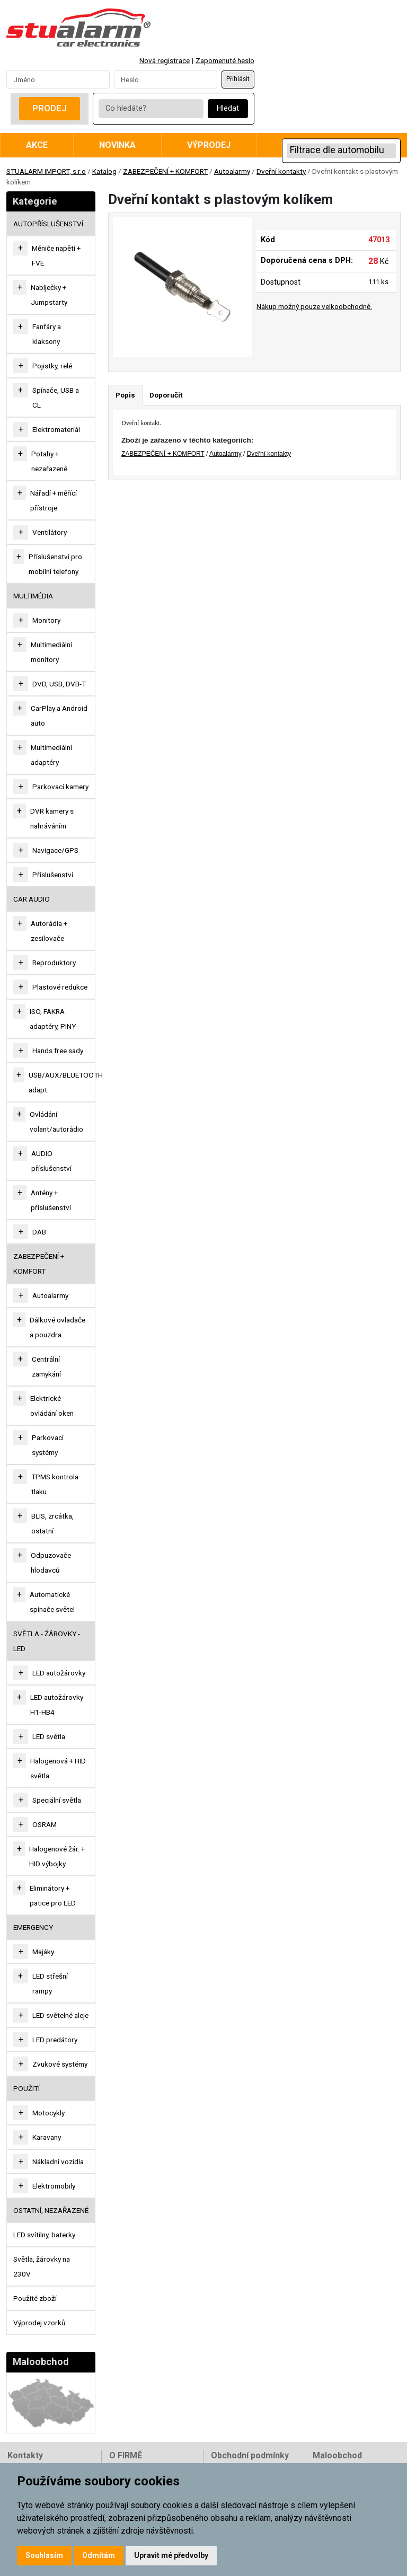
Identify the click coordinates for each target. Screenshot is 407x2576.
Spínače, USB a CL (55, 397)
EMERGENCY (33, 1927)
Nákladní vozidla (58, 2161)
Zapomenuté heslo (225, 60)
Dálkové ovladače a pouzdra (57, 1327)
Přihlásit (238, 79)
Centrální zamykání (46, 1366)
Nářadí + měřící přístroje (53, 500)
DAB (39, 1232)
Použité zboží (35, 2298)
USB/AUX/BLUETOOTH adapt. (66, 1082)
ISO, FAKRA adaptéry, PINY (53, 1018)
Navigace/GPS (55, 850)
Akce (37, 145)
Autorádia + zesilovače (49, 930)
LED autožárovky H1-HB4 (56, 1704)
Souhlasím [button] (44, 2555)
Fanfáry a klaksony (46, 334)
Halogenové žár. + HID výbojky (57, 1856)
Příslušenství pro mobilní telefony (55, 564)
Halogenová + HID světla (58, 1768)
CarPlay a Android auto (59, 715)
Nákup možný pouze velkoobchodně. (314, 306)
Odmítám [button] (98, 2555)
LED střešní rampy (50, 1983)
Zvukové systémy (59, 2064)
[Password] (165, 79)
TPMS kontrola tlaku (54, 1484)
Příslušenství (52, 874)
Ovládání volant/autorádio (56, 1121)
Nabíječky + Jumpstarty (49, 294)
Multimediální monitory (51, 652)
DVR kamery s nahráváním (52, 818)
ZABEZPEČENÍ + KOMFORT (165, 171)
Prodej (49, 108)
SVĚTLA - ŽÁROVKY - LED (46, 1641)
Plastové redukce (59, 987)
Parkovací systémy (48, 1445)
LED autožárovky (58, 1673)
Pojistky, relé (52, 365)
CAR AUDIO (31, 899)
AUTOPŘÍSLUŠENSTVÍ (48, 223)
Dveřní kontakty (281, 171)
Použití (26, 2088)
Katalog (104, 171)
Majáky (43, 1951)
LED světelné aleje (60, 2015)
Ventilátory (49, 532)
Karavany (46, 2137)
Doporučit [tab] (165, 395)
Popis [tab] (125, 395)
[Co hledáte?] (151, 109)
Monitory (46, 620)
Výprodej (209, 145)
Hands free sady (57, 1050)
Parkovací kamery (60, 786)
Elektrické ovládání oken (52, 1405)
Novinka (117, 145)
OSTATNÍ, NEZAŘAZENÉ (51, 2210)
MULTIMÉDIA (33, 596)
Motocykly (48, 2113)
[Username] (58, 79)
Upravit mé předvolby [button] (171, 2555)
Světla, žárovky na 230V (41, 2266)
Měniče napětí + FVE (56, 255)
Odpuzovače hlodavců (51, 1562)
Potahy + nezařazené (49, 461)
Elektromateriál (56, 429)
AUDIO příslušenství (51, 1160)
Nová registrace (164, 60)
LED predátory (54, 2039)
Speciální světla (56, 1800)
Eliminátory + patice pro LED (53, 1895)
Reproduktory (54, 962)
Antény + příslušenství (51, 1200)
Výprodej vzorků (39, 2322)
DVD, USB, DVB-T (59, 684)
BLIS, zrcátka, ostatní (52, 1523)
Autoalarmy (232, 171)
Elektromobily (53, 2186)
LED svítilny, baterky (44, 2234)
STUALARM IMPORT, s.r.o (46, 171)
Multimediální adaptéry (51, 754)
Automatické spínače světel (52, 1601)
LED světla (48, 1736)
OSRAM (44, 1824)
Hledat (228, 108)
